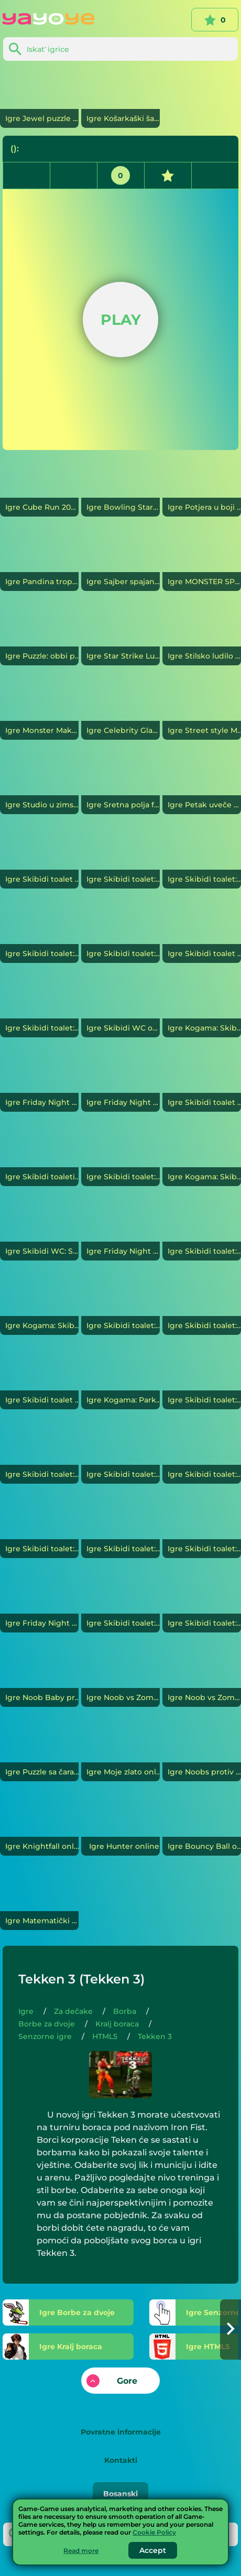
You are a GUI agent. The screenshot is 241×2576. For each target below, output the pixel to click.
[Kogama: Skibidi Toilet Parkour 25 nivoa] (39, 1305)
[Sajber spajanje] (120, 561)
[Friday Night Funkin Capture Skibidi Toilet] (120, 1231)
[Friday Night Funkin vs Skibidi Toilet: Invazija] (39, 1603)
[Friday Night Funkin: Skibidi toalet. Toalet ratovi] (120, 1082)
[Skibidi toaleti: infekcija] (39, 1156)
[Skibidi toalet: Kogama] (120, 1528)
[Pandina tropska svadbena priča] (39, 561)
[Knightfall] (39, 1826)
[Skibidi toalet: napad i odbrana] (201, 1231)
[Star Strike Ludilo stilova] (120, 636)
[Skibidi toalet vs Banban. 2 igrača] (201, 1082)
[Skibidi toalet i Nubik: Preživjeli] (39, 1380)
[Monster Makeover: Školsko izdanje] (39, 710)
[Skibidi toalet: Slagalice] (201, 1603)
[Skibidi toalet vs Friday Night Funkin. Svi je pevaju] (39, 859)
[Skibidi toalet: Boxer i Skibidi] (201, 1528)
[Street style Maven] (201, 710)
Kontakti (120, 2460)
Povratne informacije (121, 2432)
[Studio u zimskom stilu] (39, 784)
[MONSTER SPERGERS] (201, 561)
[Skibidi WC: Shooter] (39, 1231)
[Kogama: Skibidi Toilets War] (201, 1156)
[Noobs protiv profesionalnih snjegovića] (201, 1752)
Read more (80, 2551)
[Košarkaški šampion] (120, 98)
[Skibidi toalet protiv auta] (201, 933)
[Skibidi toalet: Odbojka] (120, 1454)
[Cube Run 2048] (39, 487)
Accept (152, 2550)
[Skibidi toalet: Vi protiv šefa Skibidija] (120, 859)
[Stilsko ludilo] (201, 636)
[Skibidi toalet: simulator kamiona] (39, 933)
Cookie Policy (154, 2532)
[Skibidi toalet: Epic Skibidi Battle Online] (120, 933)
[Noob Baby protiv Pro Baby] (39, 1677)
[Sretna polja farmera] (120, 784)
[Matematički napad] (39, 1900)
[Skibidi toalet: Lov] (39, 1008)
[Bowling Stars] (120, 487)
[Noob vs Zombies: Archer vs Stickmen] (201, 1677)
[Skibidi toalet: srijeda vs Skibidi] (120, 1603)
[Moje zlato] (120, 1752)
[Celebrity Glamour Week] (120, 710)
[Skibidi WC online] (120, 1008)
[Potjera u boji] (201, 487)
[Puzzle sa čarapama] (39, 1752)
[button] (230, 2329)
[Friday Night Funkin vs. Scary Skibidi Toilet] (39, 1082)
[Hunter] (120, 1826)
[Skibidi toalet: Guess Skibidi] (201, 1380)
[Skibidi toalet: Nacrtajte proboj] (201, 859)
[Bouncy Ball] (201, 1826)
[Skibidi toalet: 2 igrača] (201, 1454)
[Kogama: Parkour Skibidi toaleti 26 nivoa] (120, 1380)
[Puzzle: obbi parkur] (39, 636)
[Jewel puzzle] (39, 98)
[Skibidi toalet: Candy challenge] (39, 1528)
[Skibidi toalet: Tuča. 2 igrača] (201, 1305)
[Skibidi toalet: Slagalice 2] (39, 1454)
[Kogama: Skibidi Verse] (201, 1008)
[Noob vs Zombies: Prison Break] (120, 1677)
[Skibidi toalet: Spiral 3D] (120, 1156)
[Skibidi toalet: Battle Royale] (120, 1305)
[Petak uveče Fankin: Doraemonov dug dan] (201, 784)
